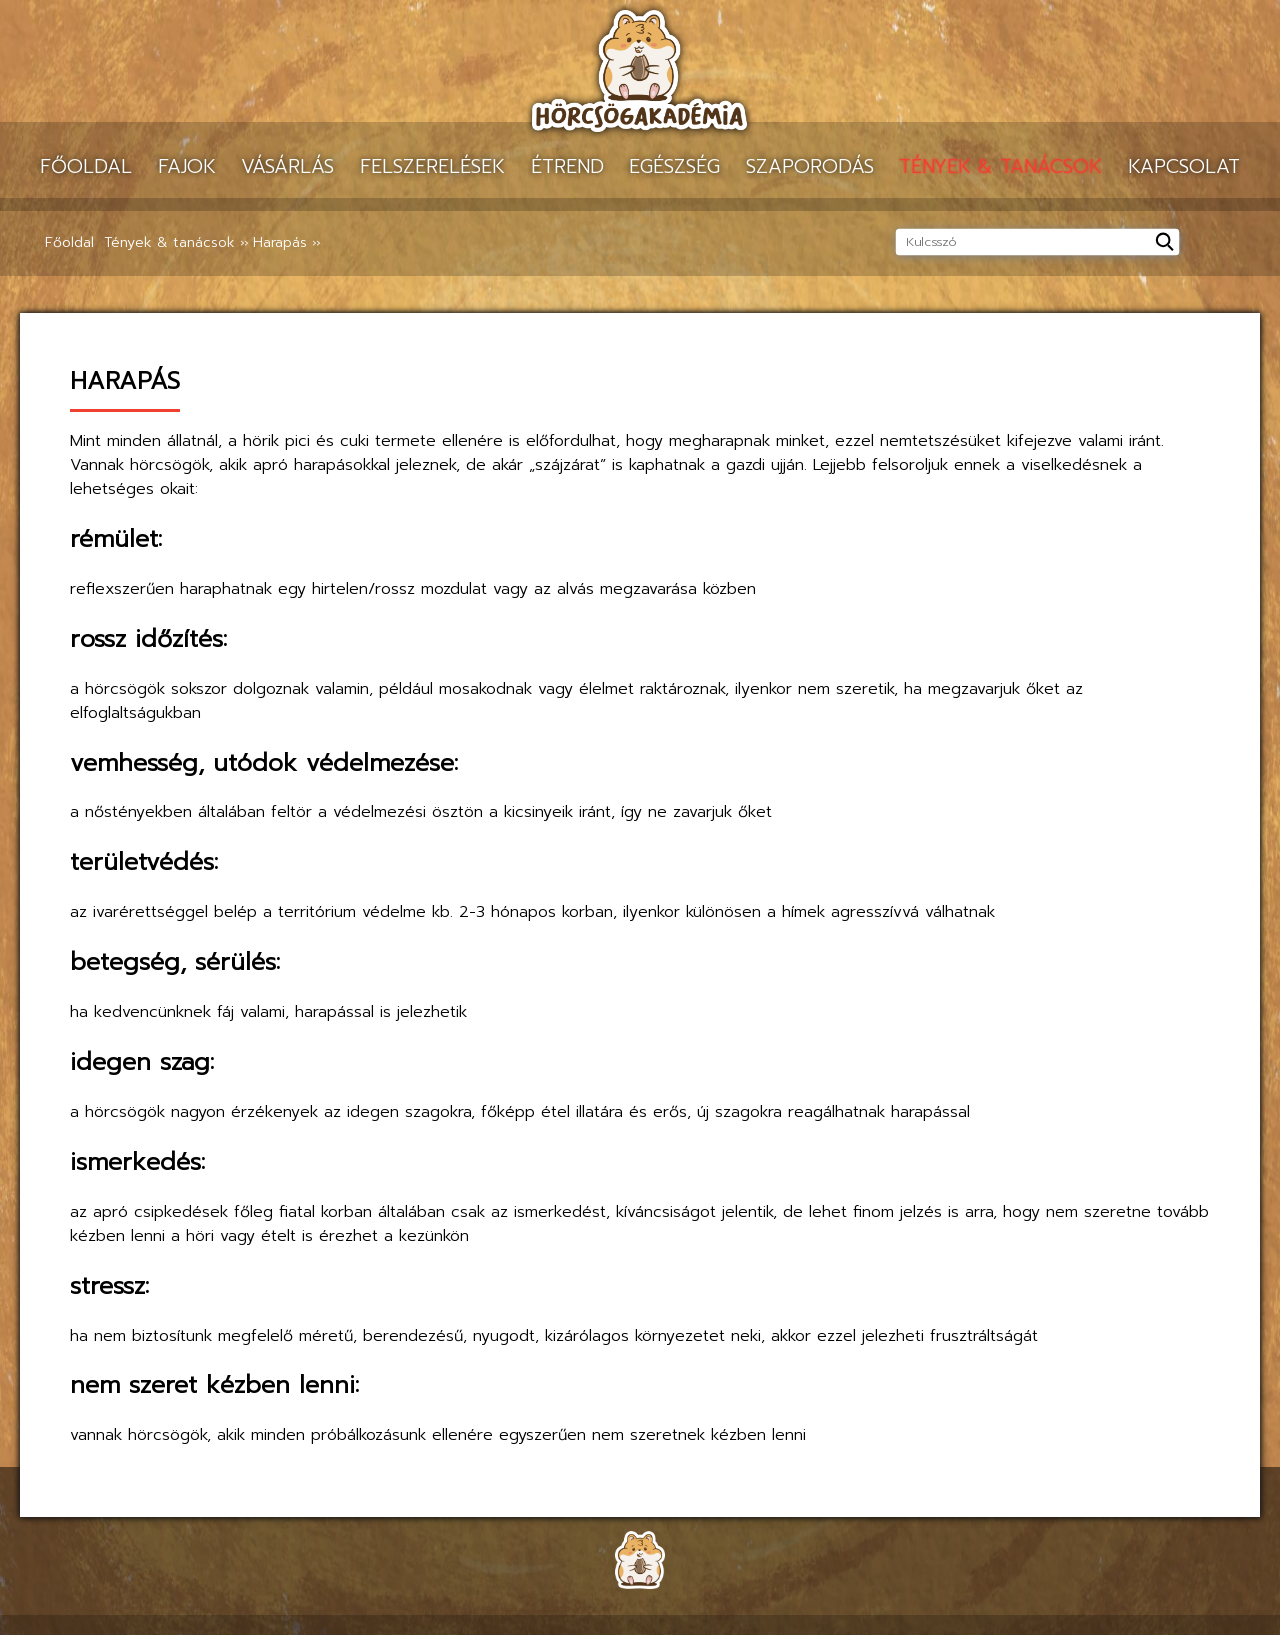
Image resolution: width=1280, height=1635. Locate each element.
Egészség (674, 166)
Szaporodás (810, 166)
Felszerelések (432, 166)
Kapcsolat (1184, 166)
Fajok (187, 166)
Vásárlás (287, 166)
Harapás (280, 242)
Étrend (567, 166)
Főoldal (86, 166)
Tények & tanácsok (1000, 166)
